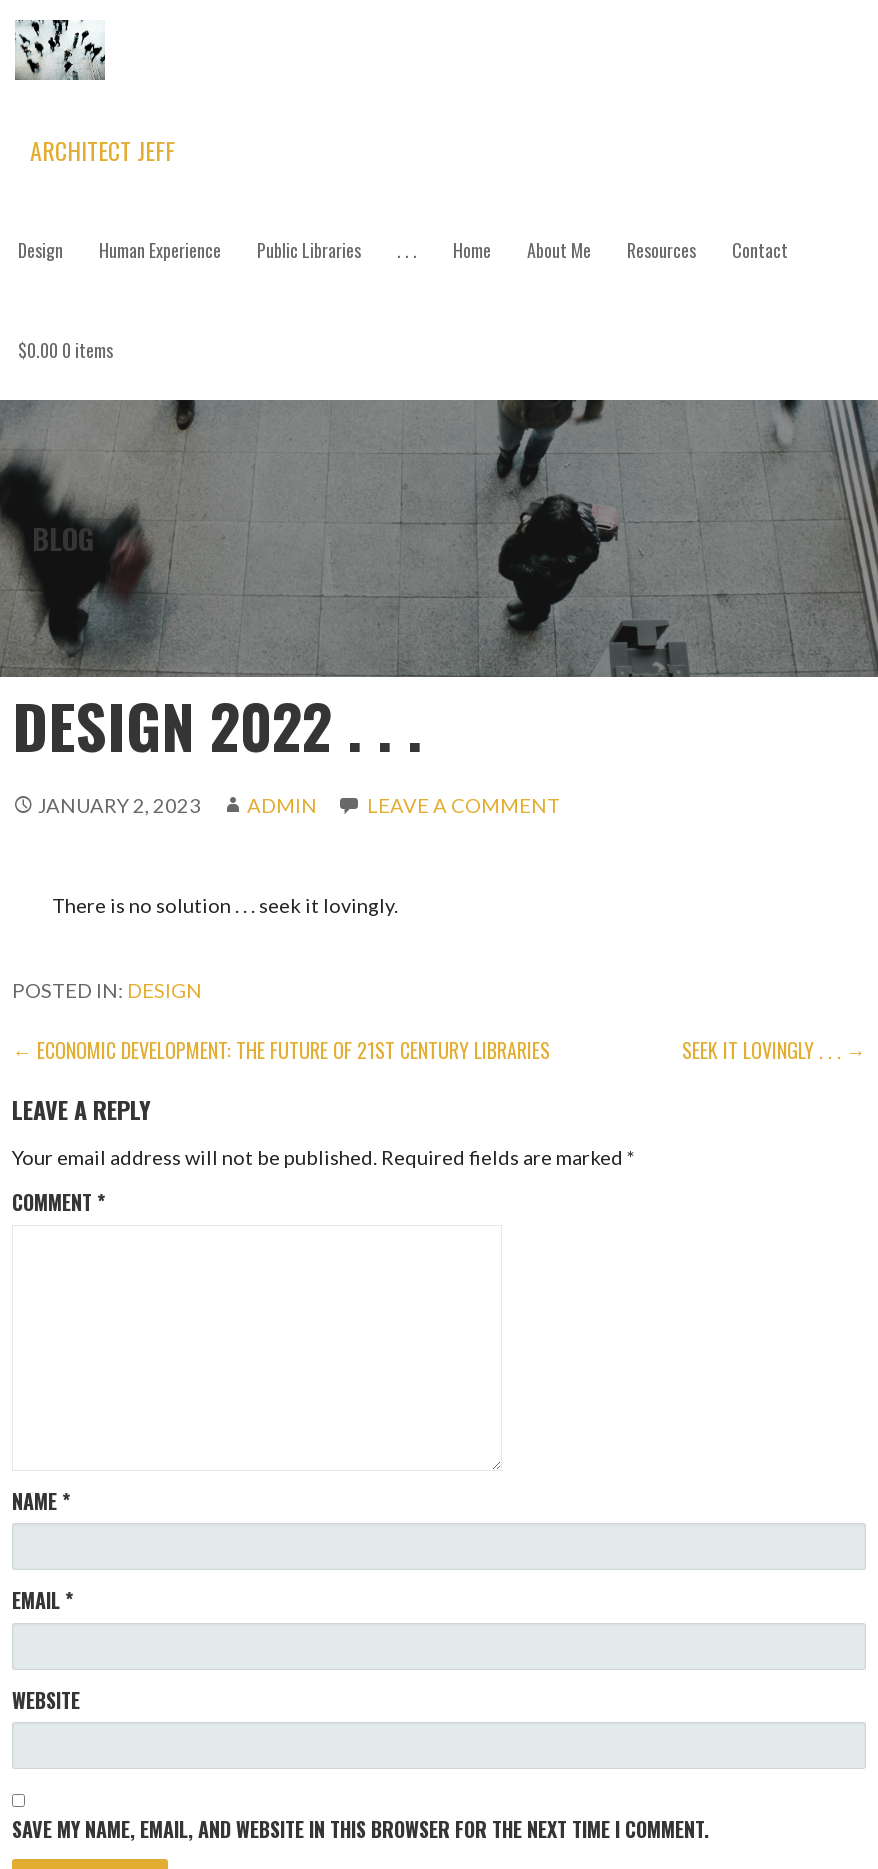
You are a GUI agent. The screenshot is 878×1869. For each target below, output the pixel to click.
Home (472, 250)
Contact (760, 250)
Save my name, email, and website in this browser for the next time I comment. (360, 1829)
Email (42, 1600)
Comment (58, 1202)
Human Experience (160, 250)
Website (46, 1700)
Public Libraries (309, 250)
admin (282, 805)
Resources (661, 250)
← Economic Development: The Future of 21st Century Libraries (281, 1050)
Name (41, 1501)
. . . (407, 250)
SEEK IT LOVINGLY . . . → (774, 1050)
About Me (559, 250)
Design (40, 250)
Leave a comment (463, 805)
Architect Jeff (102, 150)
